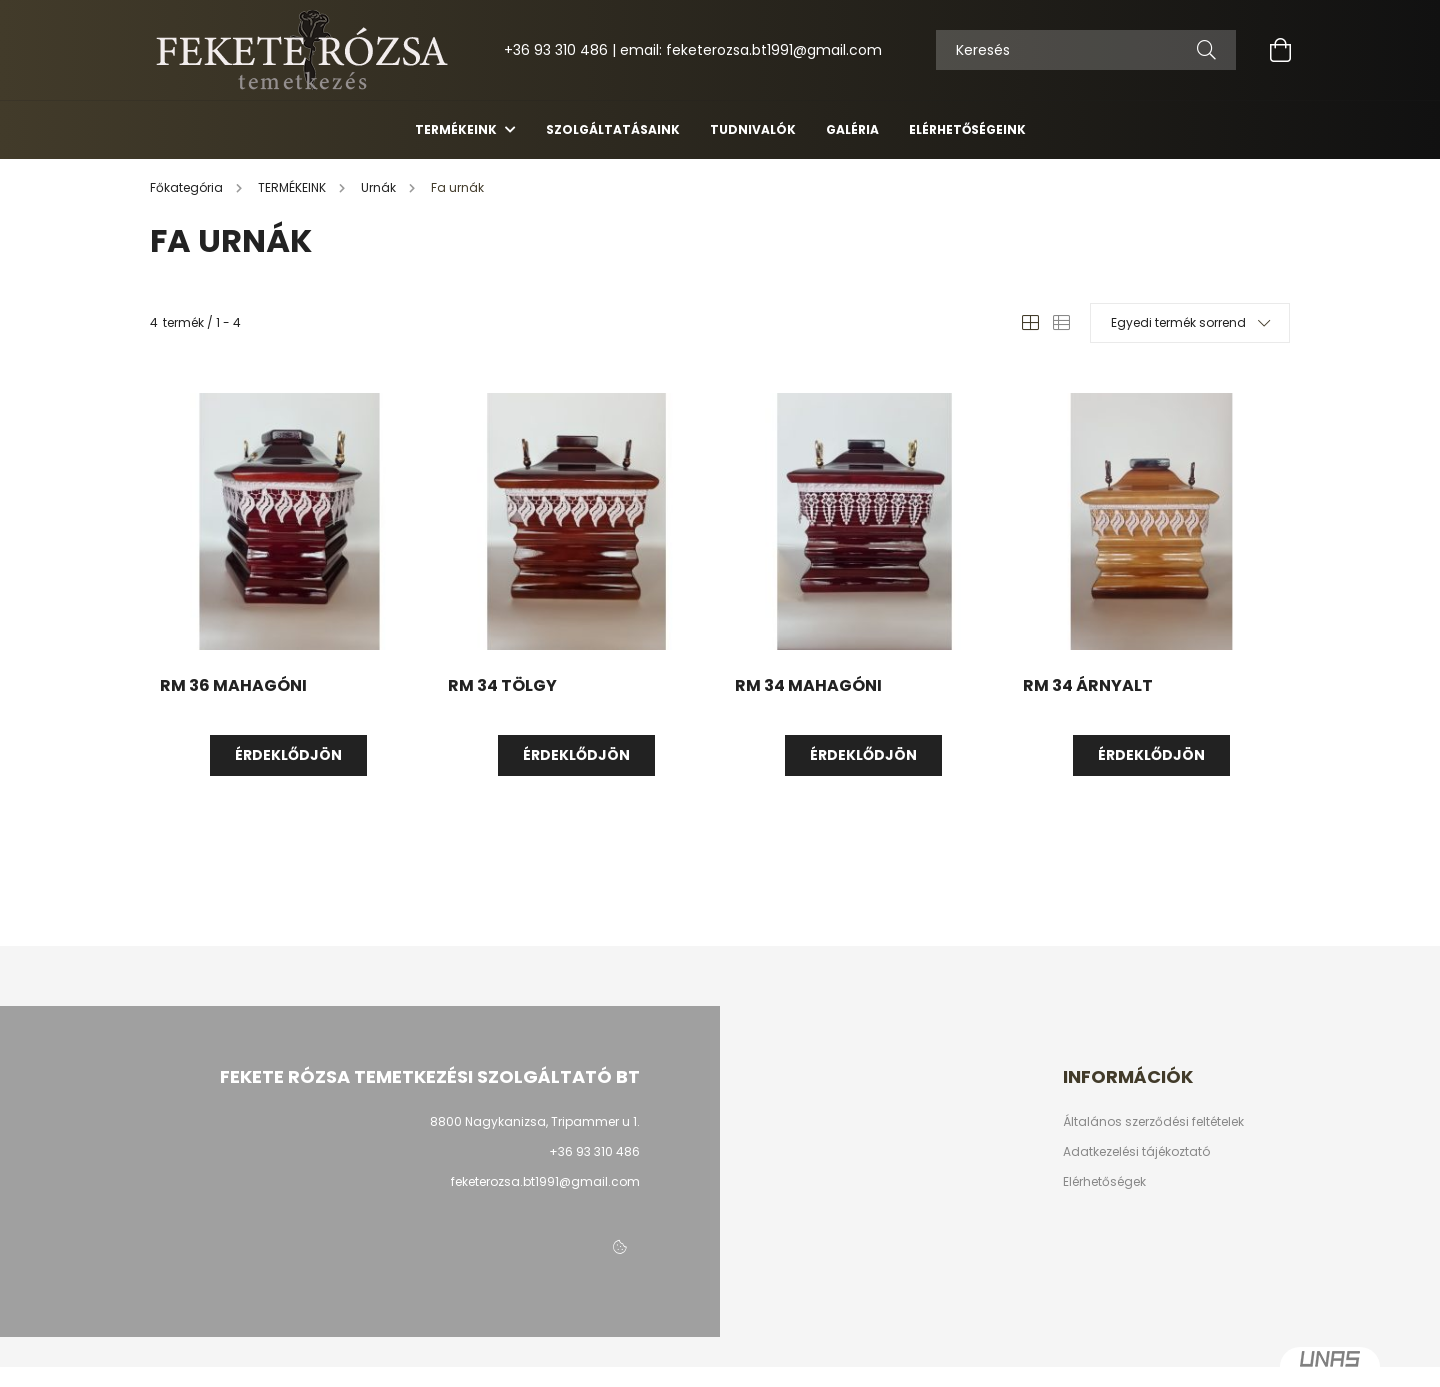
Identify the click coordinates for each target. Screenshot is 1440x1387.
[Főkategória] (188, 187)
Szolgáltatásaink (613, 129)
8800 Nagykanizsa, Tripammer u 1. (535, 1121)
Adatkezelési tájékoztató (1136, 1152)
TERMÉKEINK (457, 129)
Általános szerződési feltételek (1153, 1122)
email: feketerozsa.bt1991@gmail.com (751, 50)
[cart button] (1280, 50)
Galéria (852, 129)
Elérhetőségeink (967, 129)
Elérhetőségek (1104, 1182)
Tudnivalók (753, 129)
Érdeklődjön (288, 755)
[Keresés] (1206, 50)
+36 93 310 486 (556, 50)
